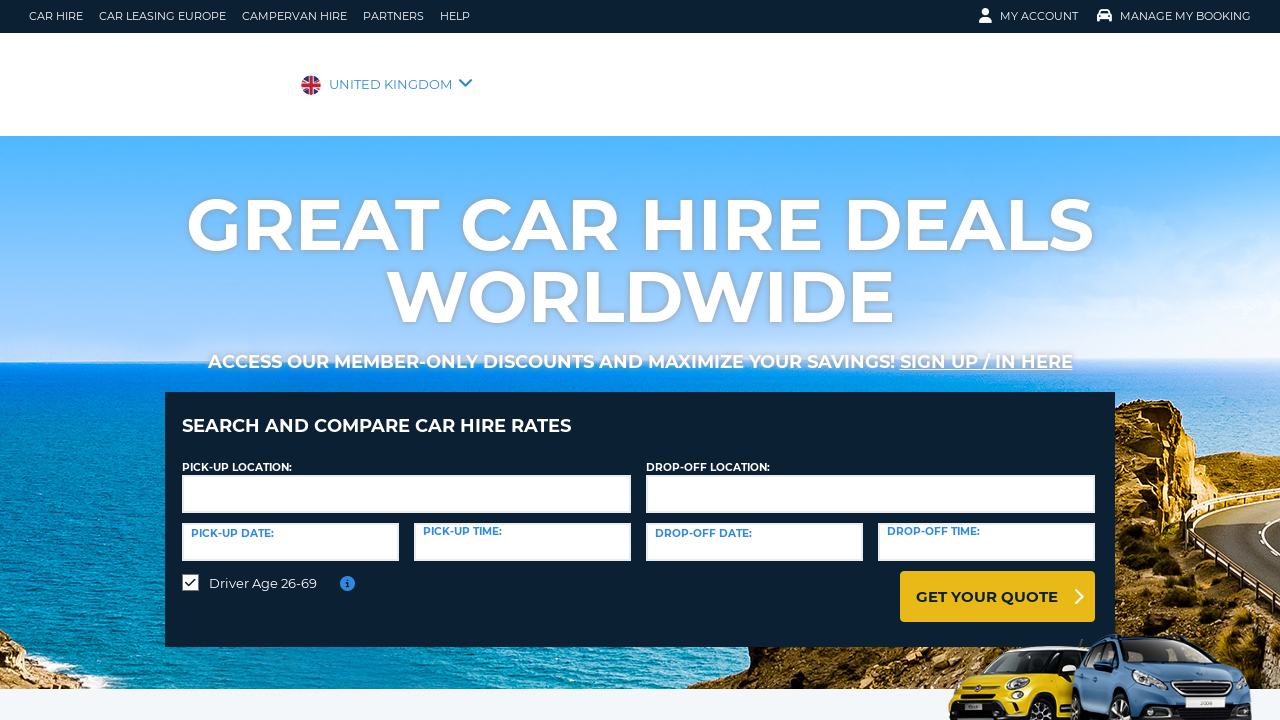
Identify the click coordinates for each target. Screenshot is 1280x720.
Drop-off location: (708, 452)
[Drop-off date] (754, 527)
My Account (1028, 16)
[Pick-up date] (290, 527)
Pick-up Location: (237, 452)
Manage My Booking (1174, 16)
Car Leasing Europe (162, 16)
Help (455, 16)
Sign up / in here (986, 362)
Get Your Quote (987, 581)
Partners (393, 16)
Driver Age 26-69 (263, 568)
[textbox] (406, 479)
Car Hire (56, 16)
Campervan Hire (294, 16)
